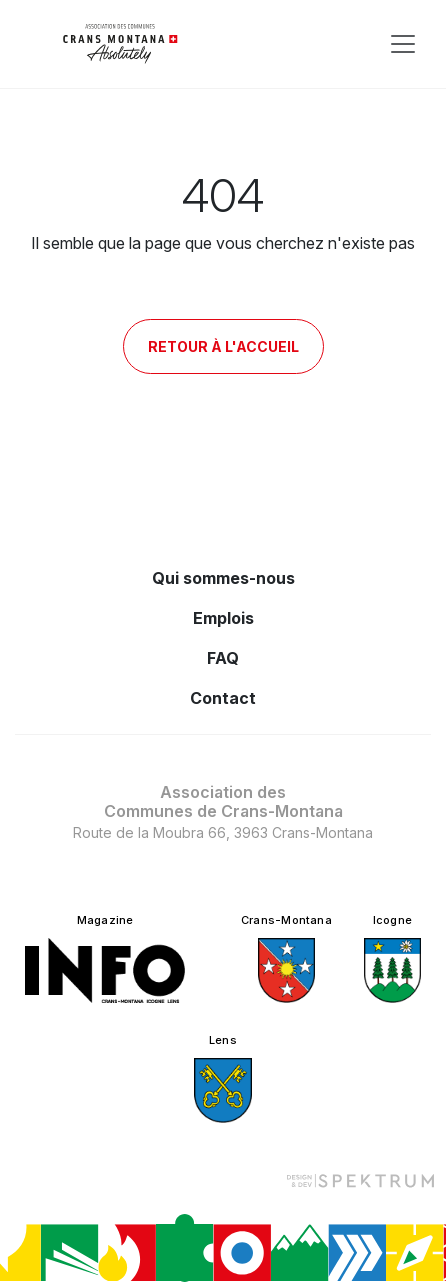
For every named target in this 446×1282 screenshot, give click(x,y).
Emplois (223, 618)
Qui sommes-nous (223, 578)
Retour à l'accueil (223, 346)
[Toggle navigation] (403, 44)
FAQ (223, 658)
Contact (223, 698)
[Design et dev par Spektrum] (360, 1180)
